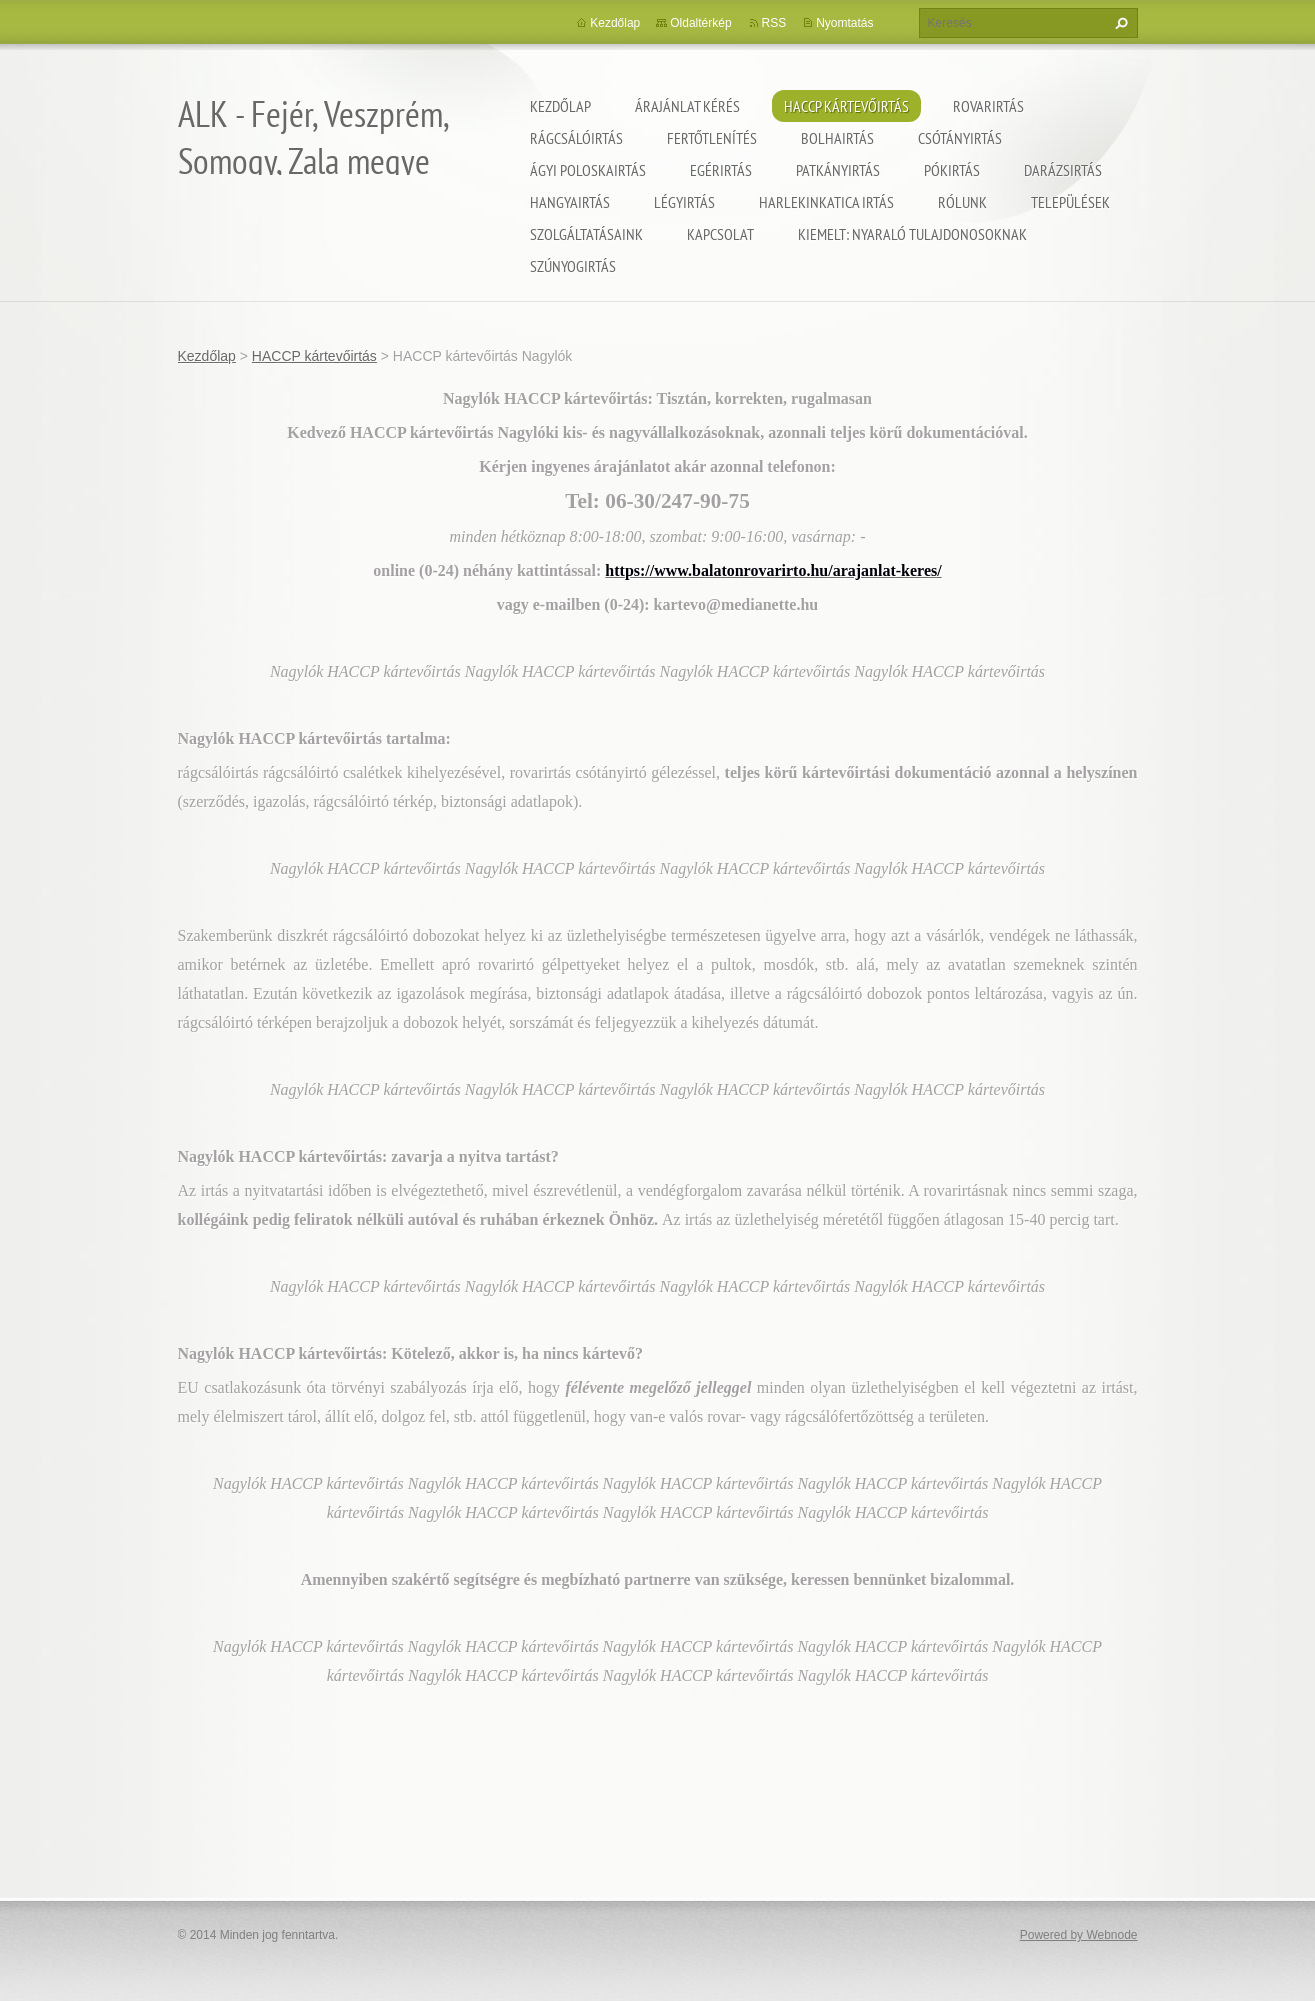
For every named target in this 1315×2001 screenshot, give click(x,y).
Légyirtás (684, 202)
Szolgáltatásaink (586, 234)
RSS (774, 23)
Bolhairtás (837, 138)
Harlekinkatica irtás (826, 202)
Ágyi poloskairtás (588, 170)
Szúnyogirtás (573, 266)
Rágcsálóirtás (576, 138)
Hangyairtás (570, 202)
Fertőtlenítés (712, 138)
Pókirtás (952, 170)
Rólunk (962, 202)
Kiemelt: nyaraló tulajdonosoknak (912, 234)
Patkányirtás (838, 170)
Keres (1119, 23)
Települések (1070, 202)
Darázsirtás (1063, 170)
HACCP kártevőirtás (846, 106)
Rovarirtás (988, 106)
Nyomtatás (844, 23)
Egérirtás (721, 170)
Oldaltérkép (700, 23)
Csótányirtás (960, 138)
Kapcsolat (720, 234)
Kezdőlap (560, 106)
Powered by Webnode (1079, 1935)
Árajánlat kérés (687, 106)
